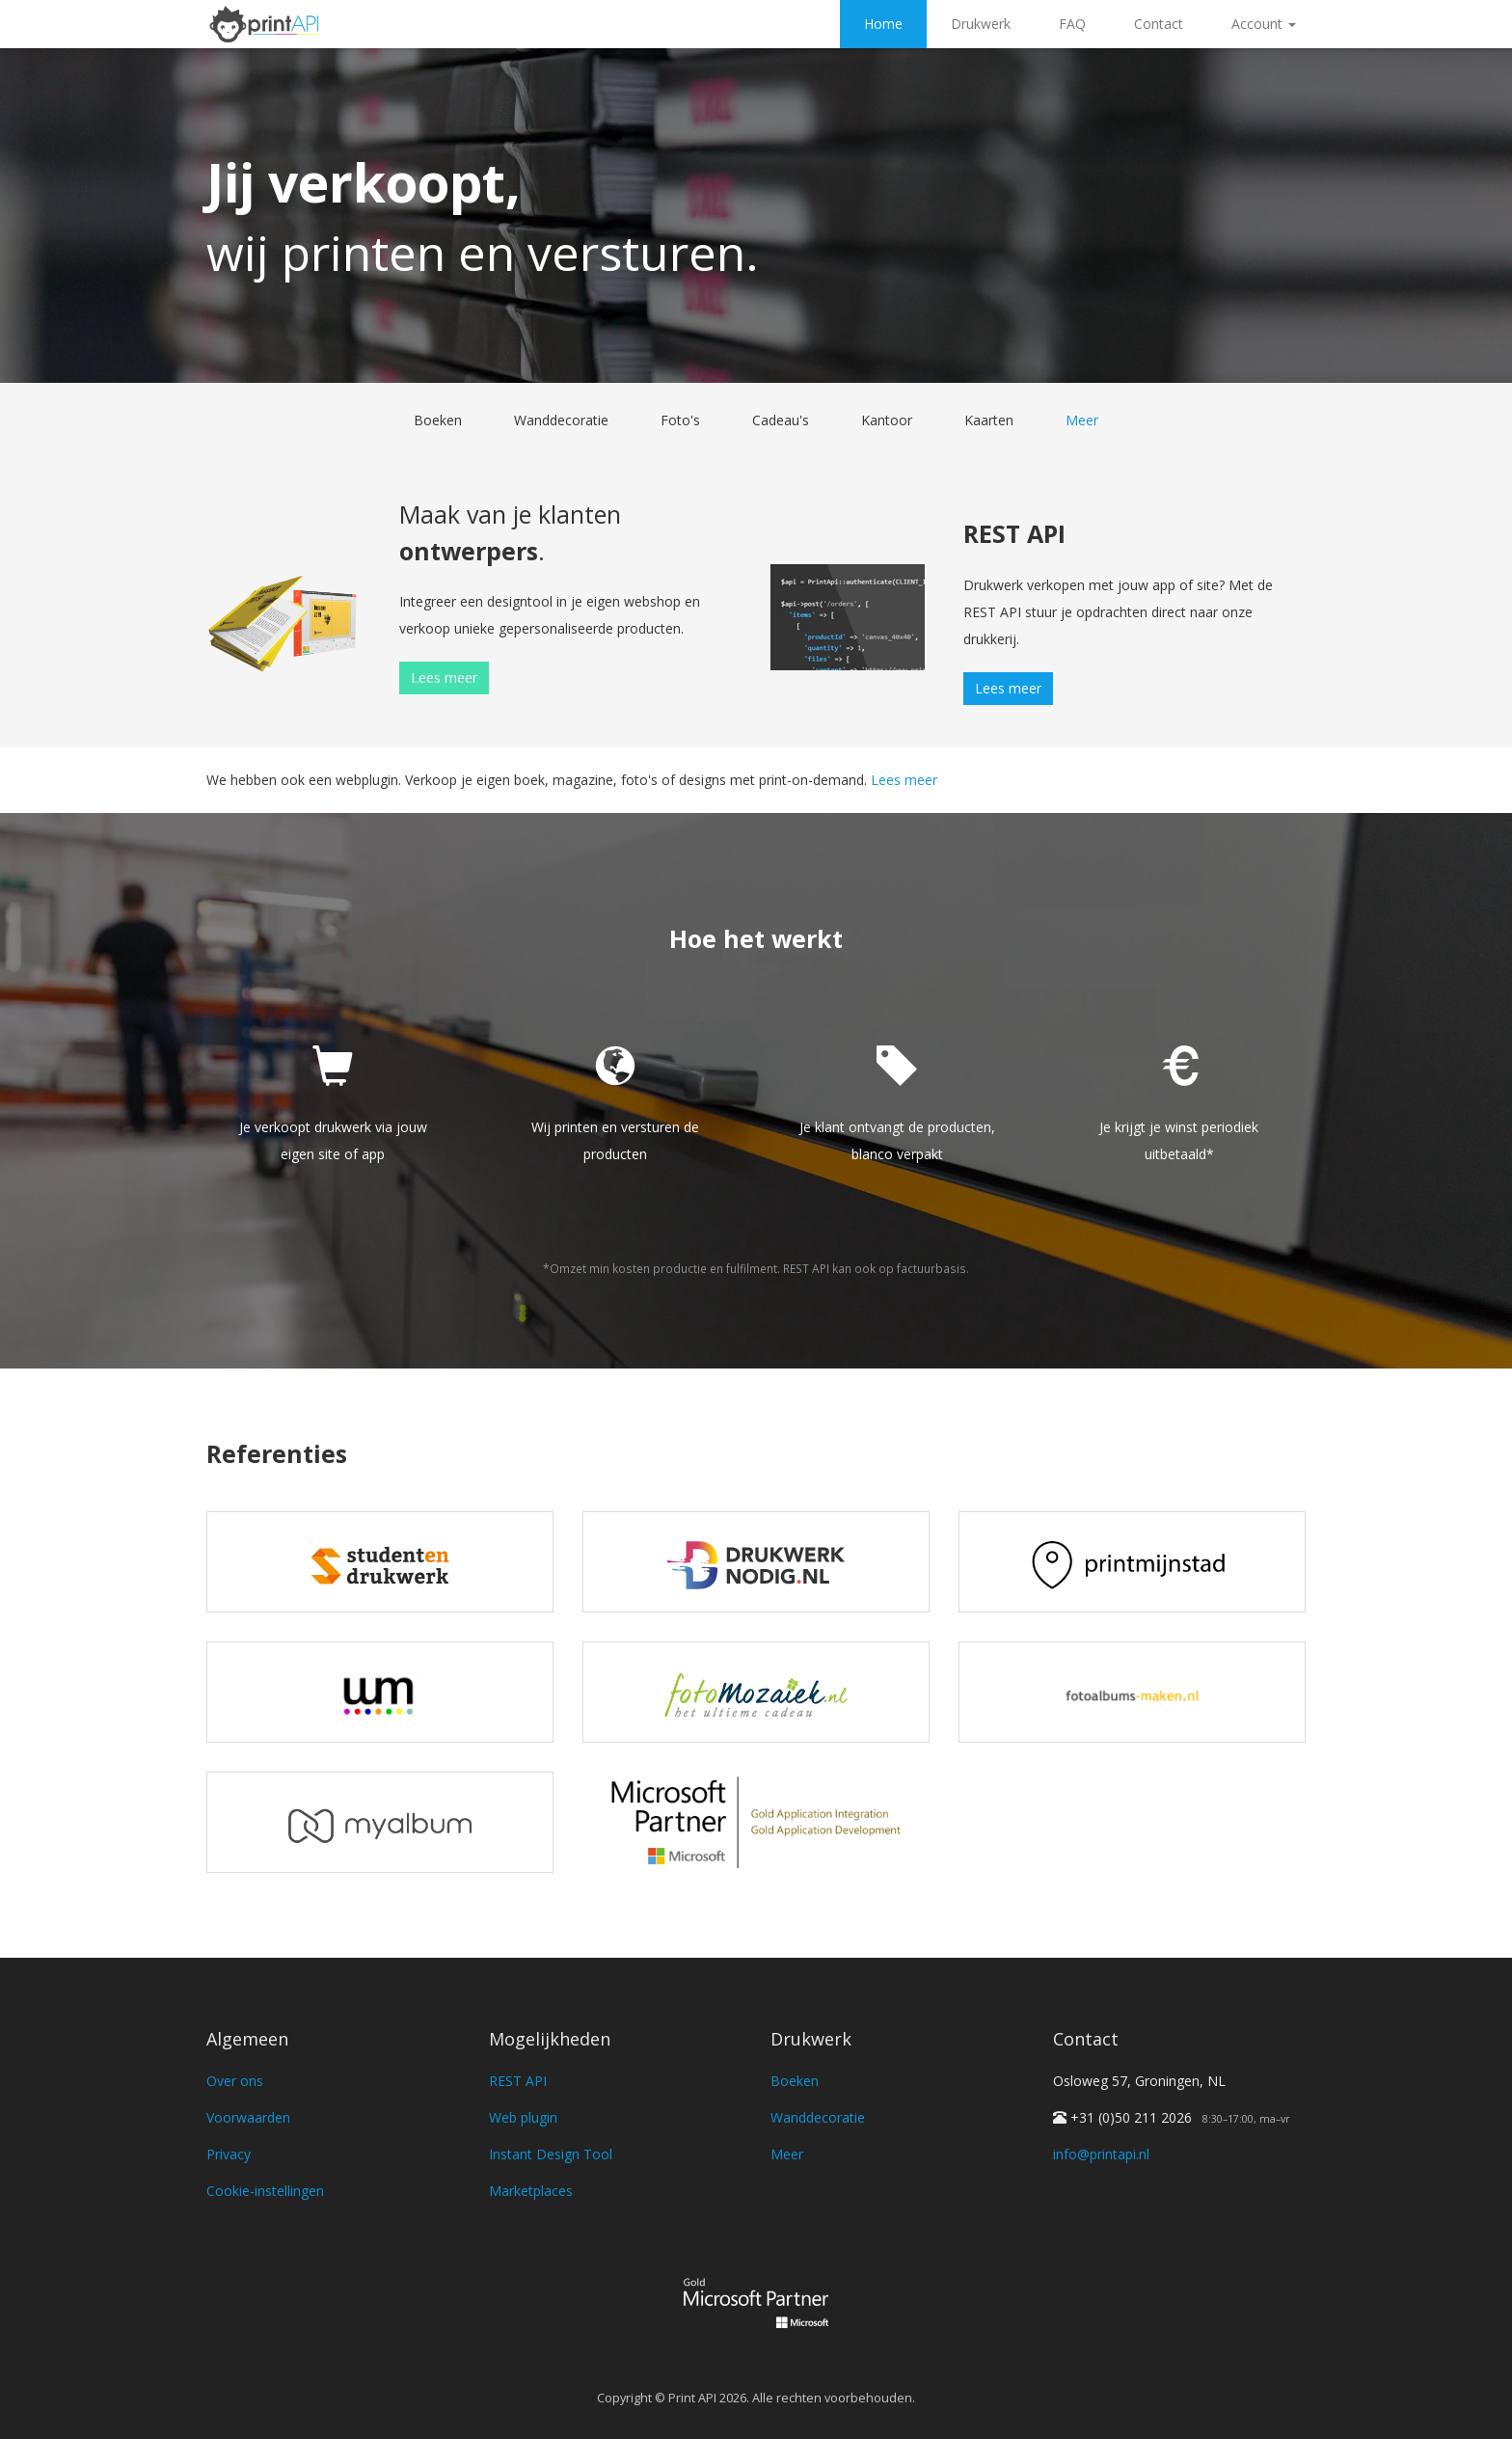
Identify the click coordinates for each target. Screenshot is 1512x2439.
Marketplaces (531, 2191)
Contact (1158, 23)
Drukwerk (981, 23)
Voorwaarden (248, 2117)
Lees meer (444, 677)
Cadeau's (780, 420)
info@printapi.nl (1101, 2154)
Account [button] (1263, 23)
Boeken (438, 420)
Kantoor (886, 420)
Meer (1082, 420)
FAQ (1072, 23)
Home (883, 23)
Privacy (228, 2154)
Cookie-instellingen (265, 2191)
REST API (518, 2081)
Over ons (234, 2081)
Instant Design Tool (550, 2154)
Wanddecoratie (561, 420)
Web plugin (523, 2117)
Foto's (680, 420)
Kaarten (988, 420)
